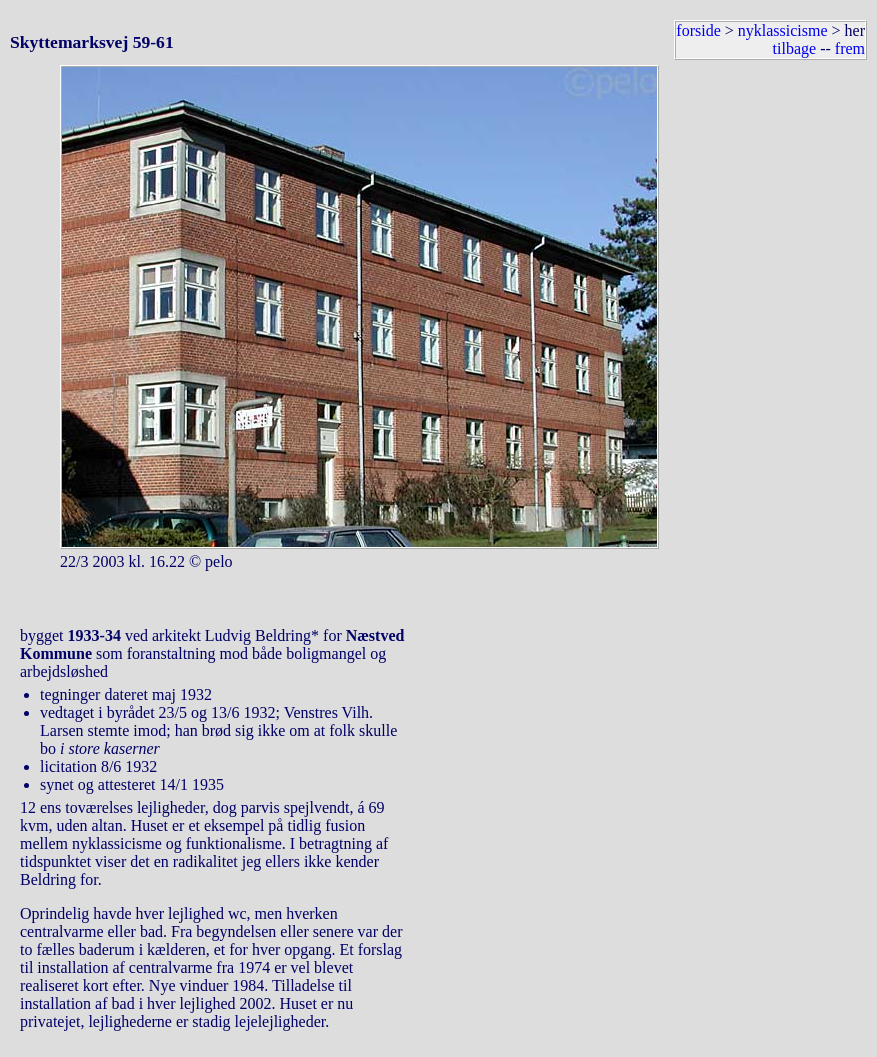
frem (850, 48)
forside (698, 30)
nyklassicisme (783, 30)
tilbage (795, 48)
